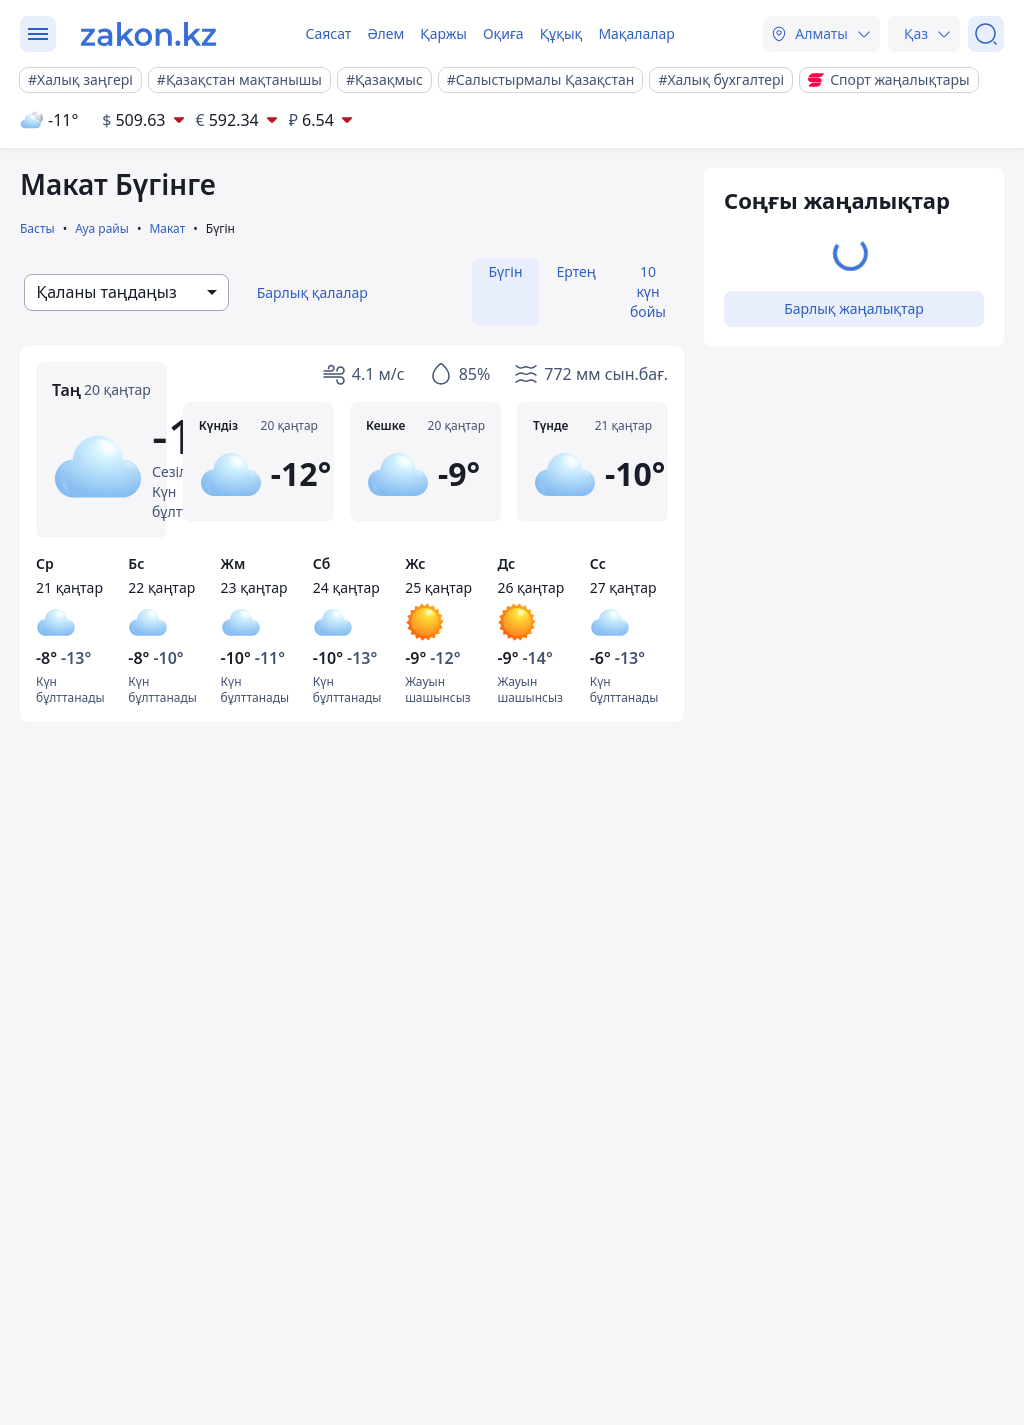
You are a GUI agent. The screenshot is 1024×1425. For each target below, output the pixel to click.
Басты (37, 228)
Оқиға (503, 33)
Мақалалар (636, 33)
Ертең (576, 271)
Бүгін (505, 271)
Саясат (328, 33)
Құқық (561, 33)
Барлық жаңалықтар (854, 308)
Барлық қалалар (312, 292)
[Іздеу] (986, 34)
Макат (167, 228)
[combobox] (126, 292)
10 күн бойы (648, 291)
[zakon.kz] (148, 34)
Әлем (385, 33)
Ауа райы (102, 228)
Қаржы (443, 33)
